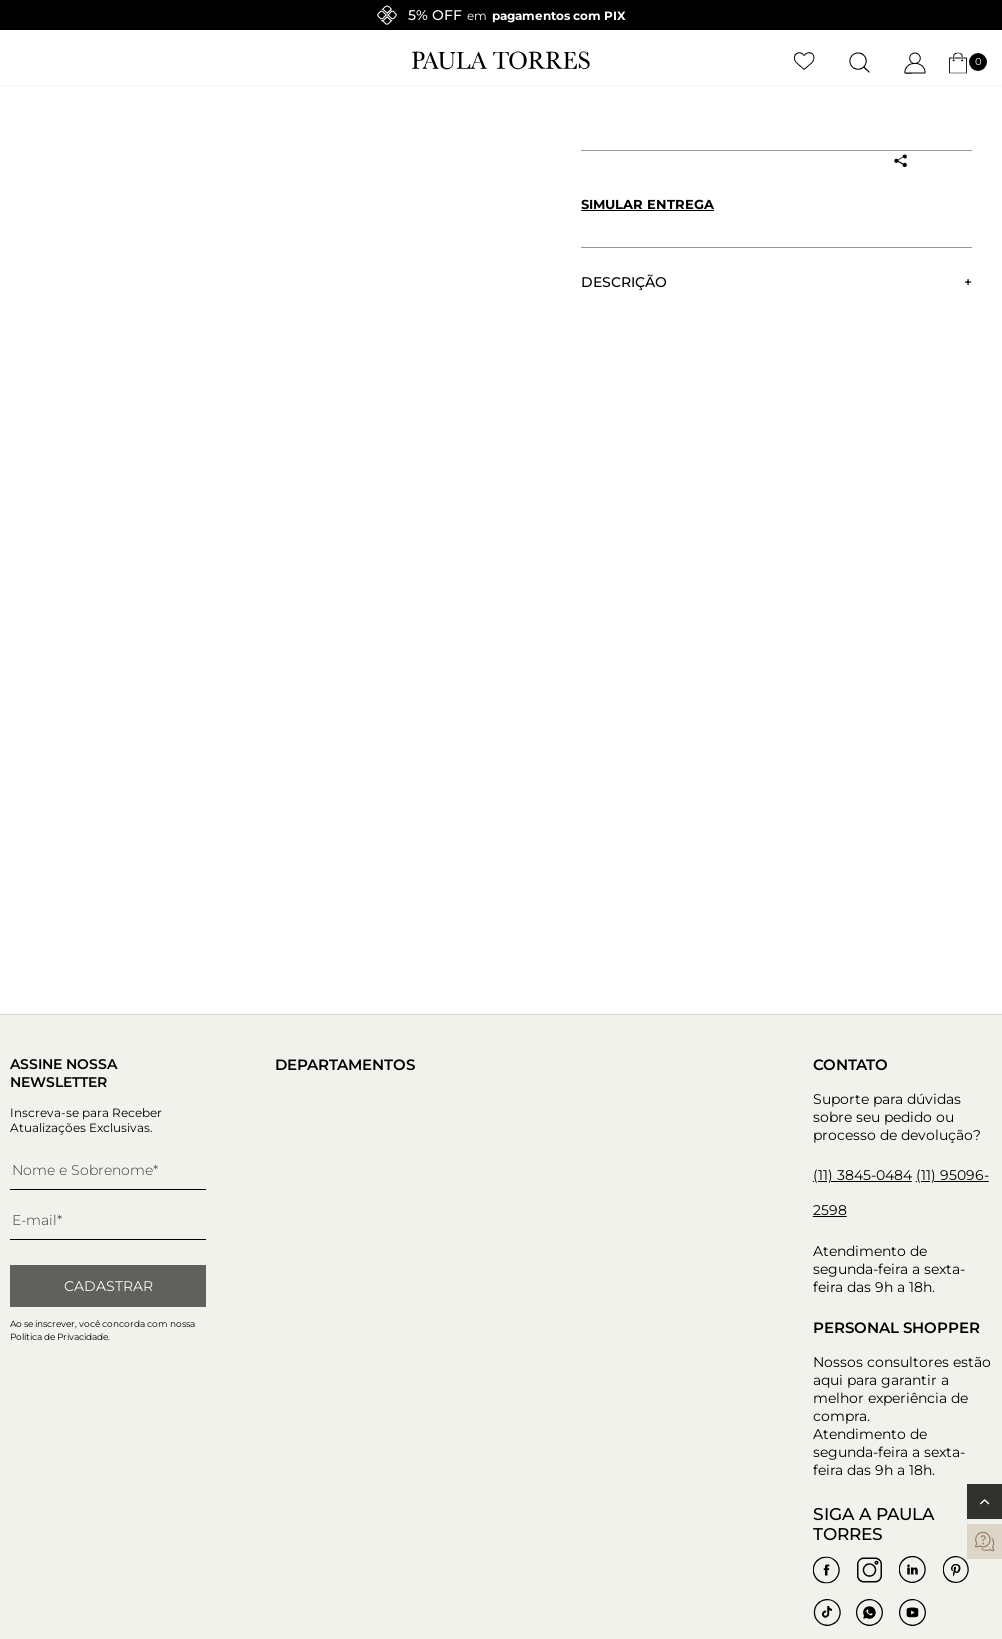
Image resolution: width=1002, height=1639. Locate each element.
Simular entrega (647, 204)
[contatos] (984, 1541)
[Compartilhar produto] (901, 161)
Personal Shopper (896, 1327)
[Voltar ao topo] (984, 1501)
